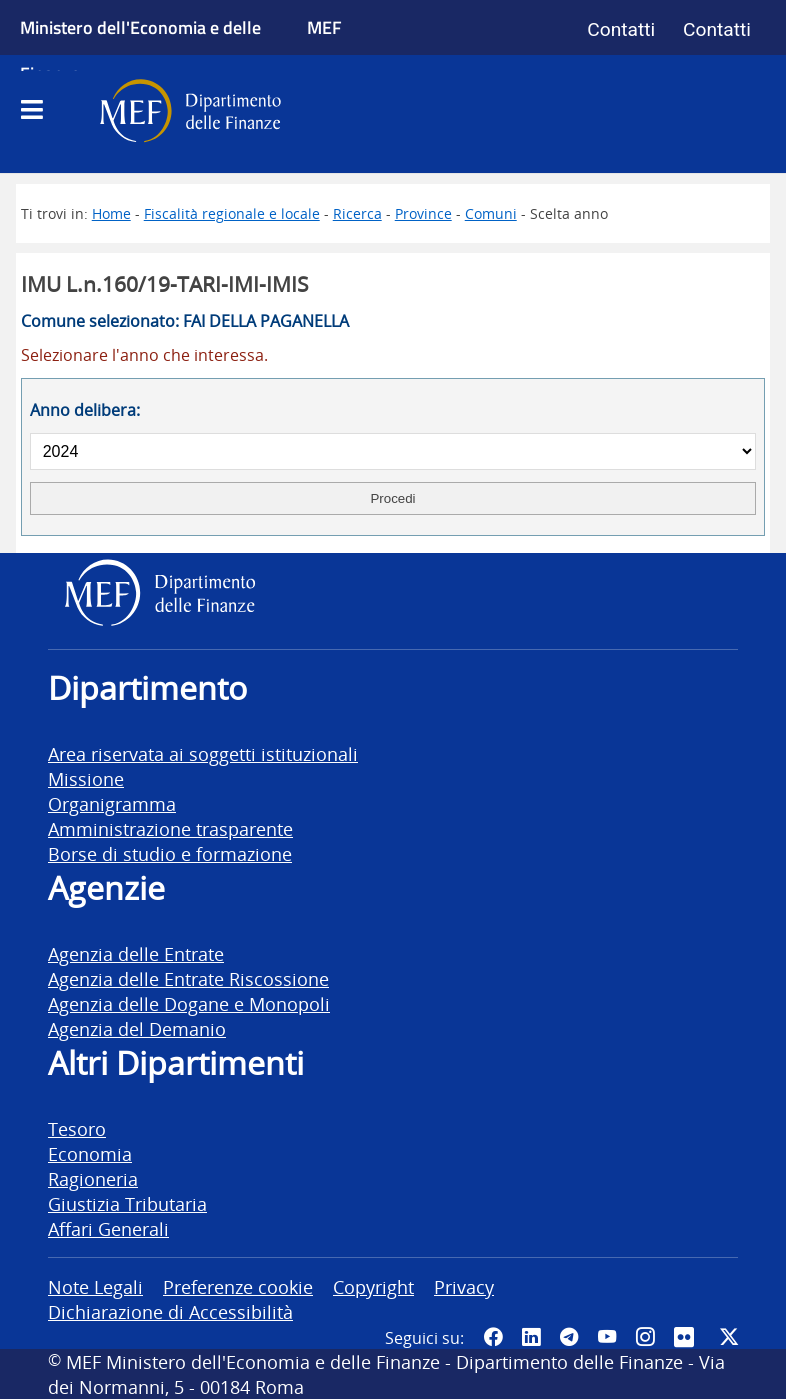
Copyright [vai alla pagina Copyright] (373, 1286)
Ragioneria (93, 1178)
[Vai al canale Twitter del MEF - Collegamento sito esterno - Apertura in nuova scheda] (729, 1336)
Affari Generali (108, 1228)
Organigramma (112, 803)
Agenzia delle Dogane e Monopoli (189, 1003)
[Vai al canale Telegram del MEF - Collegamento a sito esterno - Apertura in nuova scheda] (569, 1336)
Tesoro (77, 1128)
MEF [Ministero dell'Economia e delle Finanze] (324, 27)
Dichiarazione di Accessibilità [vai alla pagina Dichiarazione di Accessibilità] (170, 1311)
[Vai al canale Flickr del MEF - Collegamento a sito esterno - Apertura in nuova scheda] (687, 1336)
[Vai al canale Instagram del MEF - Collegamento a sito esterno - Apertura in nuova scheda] (645, 1336)
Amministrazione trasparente (170, 828)
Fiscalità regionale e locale (232, 213)
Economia (90, 1153)
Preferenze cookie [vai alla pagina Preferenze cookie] (238, 1286)
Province (423, 213)
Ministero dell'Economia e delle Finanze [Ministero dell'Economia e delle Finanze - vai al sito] (140, 50)
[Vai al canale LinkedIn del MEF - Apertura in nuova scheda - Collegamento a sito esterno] (531, 1336)
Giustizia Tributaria (127, 1203)
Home (111, 213)
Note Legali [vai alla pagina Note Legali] (95, 1286)
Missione (86, 778)
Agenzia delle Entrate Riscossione (188, 978)
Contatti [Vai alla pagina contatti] (621, 29)
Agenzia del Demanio (137, 1028)
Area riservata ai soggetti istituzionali (203, 753)
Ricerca (357, 213)
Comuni (491, 213)
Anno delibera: (85, 410)
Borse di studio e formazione (170, 853)
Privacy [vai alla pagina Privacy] (464, 1286)
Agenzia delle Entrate (136, 953)
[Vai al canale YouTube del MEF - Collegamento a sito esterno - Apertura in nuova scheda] (607, 1336)
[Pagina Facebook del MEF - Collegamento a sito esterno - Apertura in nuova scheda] (493, 1336)
